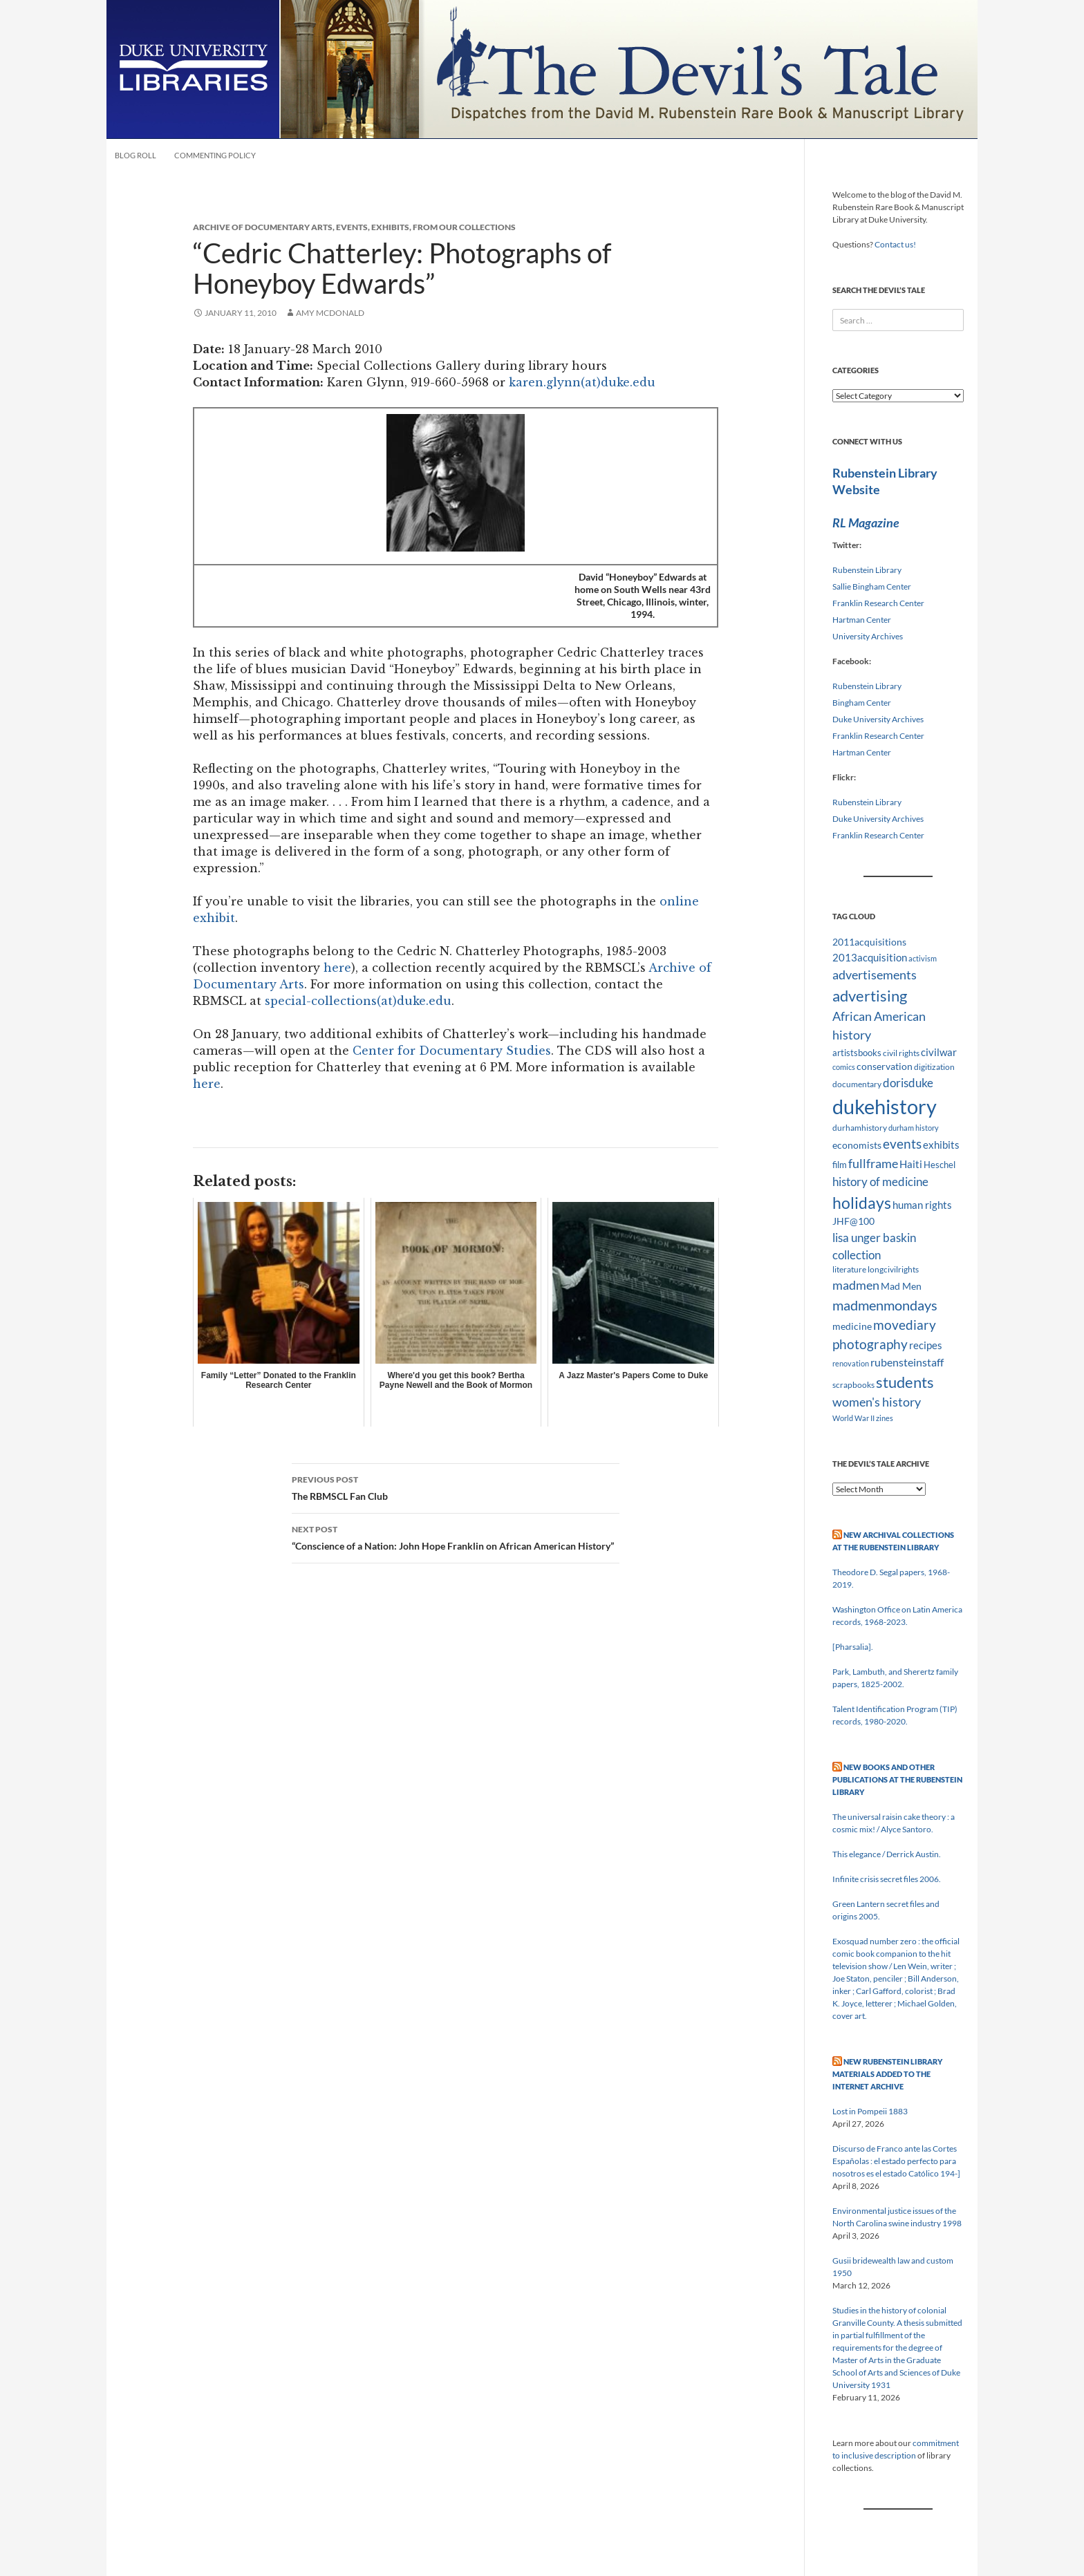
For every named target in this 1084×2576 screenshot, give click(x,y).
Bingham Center (861, 702)
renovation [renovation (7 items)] (850, 1363)
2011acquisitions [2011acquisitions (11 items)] (869, 942)
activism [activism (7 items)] (922, 958)
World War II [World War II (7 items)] (853, 1417)
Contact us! (895, 244)
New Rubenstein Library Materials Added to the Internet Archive (887, 2074)
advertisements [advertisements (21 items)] (874, 974)
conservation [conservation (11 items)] (885, 1066)
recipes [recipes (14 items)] (925, 1345)
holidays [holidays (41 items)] (861, 1202)
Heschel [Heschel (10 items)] (939, 1164)
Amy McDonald (330, 313)
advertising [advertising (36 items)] (869, 995)
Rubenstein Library (866, 570)
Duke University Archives (878, 719)
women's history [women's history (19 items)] (876, 1402)
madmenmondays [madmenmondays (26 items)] (884, 1305)
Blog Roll (135, 155)
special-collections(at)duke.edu (358, 1001)
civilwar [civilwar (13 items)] (939, 1052)
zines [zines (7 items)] (884, 1417)
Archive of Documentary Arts (263, 227)
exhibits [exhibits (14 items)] (941, 1144)
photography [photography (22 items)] (870, 1344)
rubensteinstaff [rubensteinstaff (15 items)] (907, 1362)
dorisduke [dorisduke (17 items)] (908, 1082)
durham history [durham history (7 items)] (913, 1127)
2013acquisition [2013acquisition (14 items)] (869, 957)
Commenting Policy (215, 155)
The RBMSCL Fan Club (455, 1487)
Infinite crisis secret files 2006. (886, 1879)
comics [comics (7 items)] (843, 1066)
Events (352, 227)
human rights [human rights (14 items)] (922, 1204)
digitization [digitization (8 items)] (934, 1066)
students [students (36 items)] (905, 1382)
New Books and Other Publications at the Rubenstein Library (897, 1779)
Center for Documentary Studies (452, 1050)
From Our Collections (464, 227)
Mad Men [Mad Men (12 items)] (901, 1286)
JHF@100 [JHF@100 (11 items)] (853, 1221)
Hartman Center (861, 619)
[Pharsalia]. (852, 1647)
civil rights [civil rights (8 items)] (901, 1053)
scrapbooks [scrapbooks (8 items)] (853, 1384)
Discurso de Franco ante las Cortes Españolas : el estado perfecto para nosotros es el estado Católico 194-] (896, 2161)
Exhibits (390, 227)
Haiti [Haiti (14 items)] (910, 1164)
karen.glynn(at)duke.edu (582, 382)
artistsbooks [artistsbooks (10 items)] (856, 1052)
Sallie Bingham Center (871, 586)
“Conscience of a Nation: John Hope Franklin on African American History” (455, 1536)
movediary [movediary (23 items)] (904, 1325)
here (337, 968)
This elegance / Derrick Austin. (886, 1854)
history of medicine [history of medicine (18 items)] (880, 1181)
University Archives (867, 636)
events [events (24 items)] (902, 1143)
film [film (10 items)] (839, 1164)
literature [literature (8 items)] (849, 1269)
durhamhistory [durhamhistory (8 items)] (859, 1127)
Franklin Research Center (878, 603)
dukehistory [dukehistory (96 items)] (884, 1106)
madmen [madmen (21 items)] (855, 1284)
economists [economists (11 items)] (856, 1145)
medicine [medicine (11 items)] (852, 1326)
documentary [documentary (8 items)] (856, 1084)
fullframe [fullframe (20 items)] (873, 1163)
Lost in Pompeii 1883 (870, 2111)
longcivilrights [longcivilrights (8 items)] (893, 1269)
